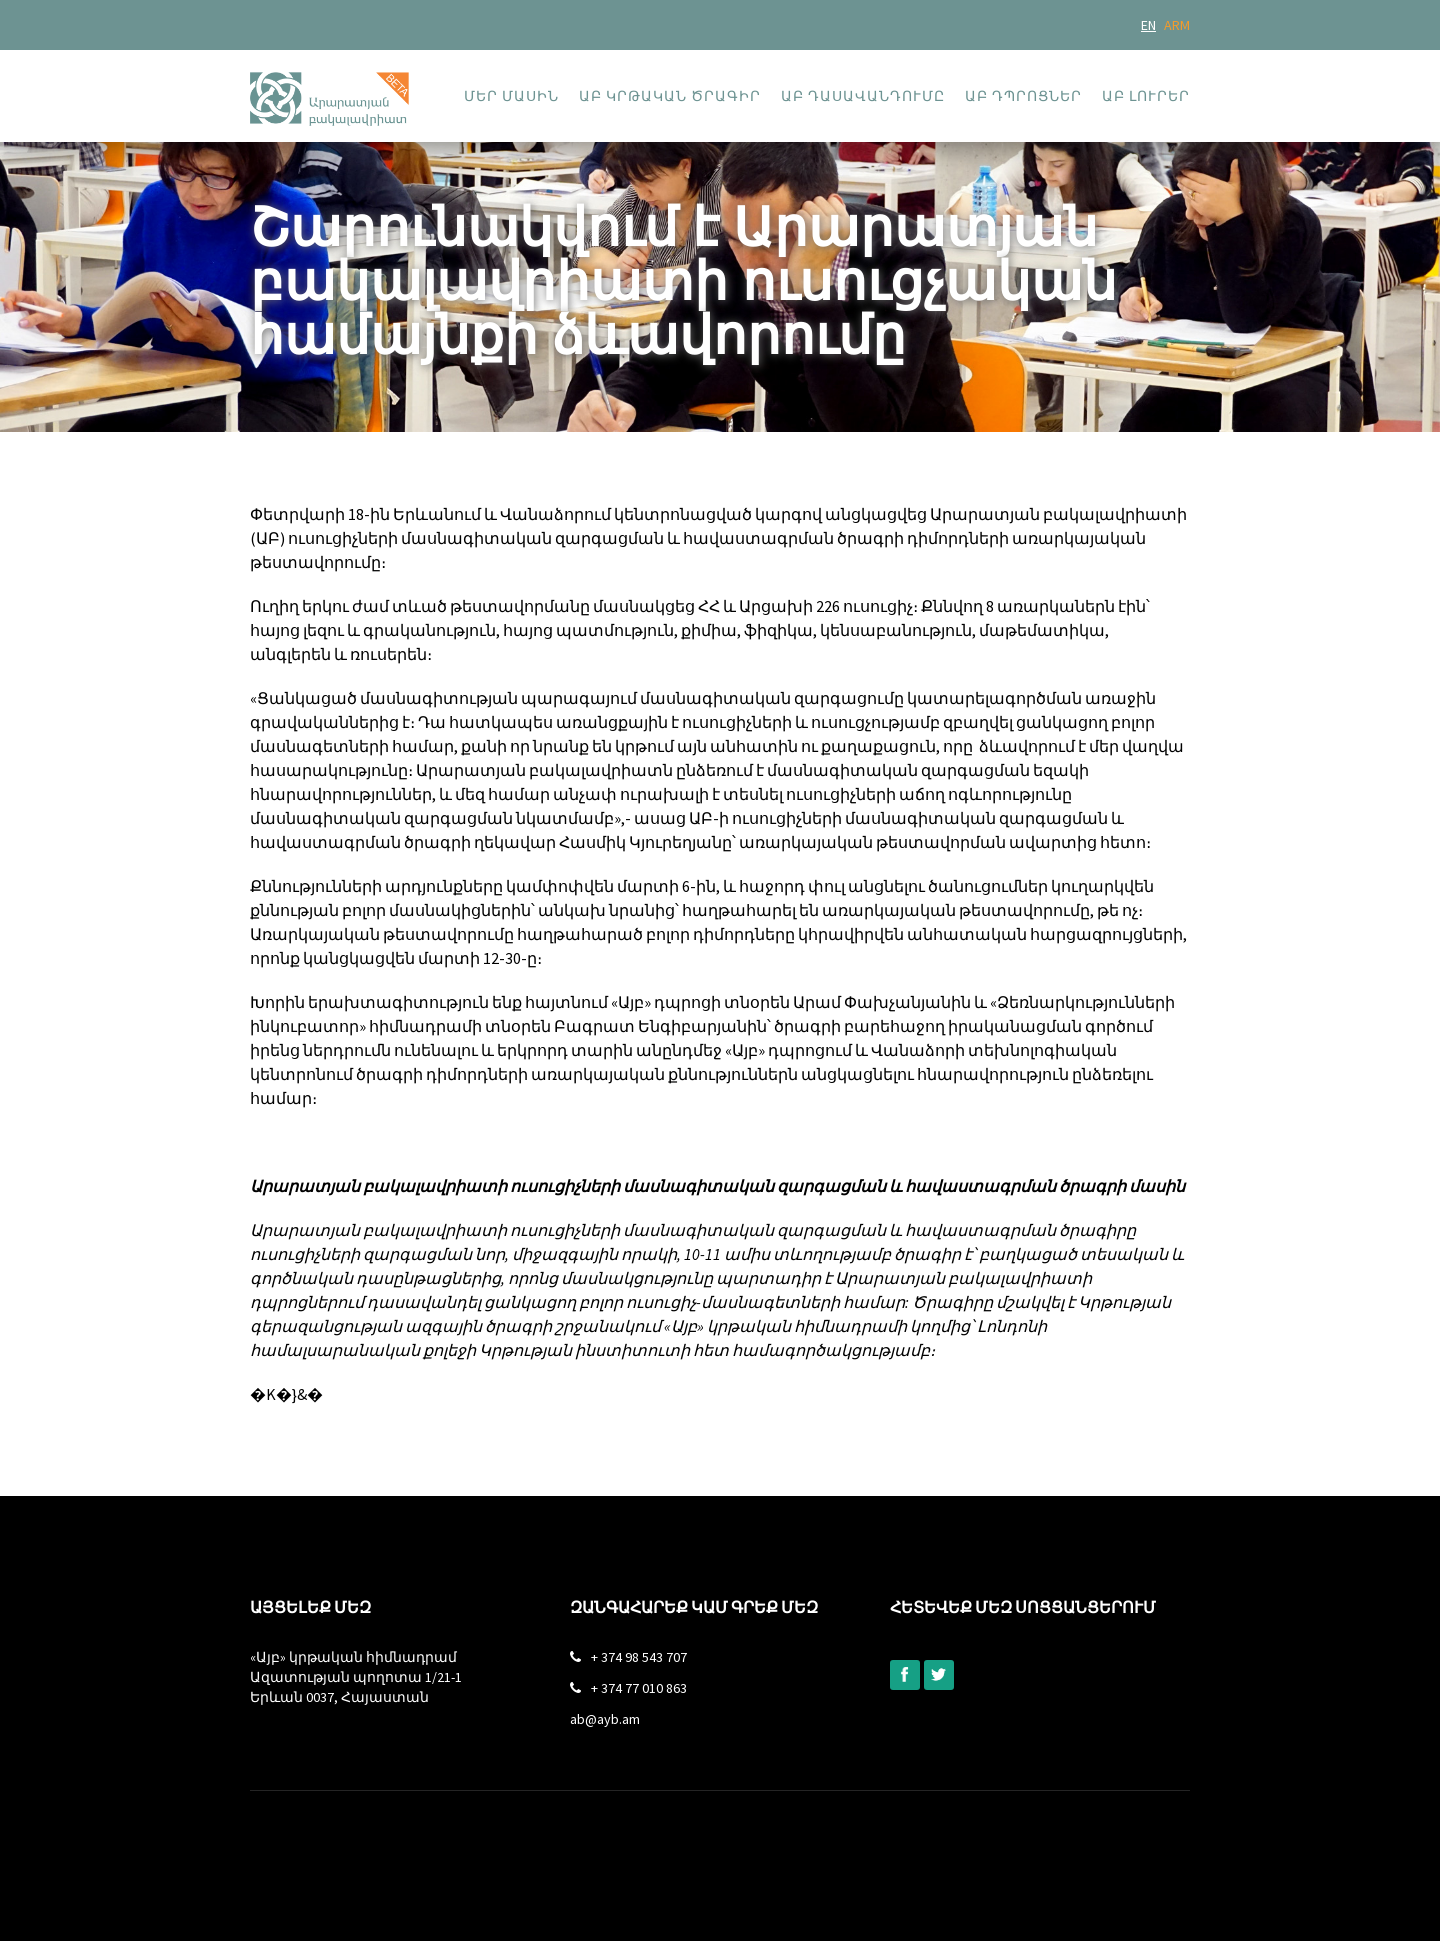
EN (1148, 25)
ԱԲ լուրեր (1146, 96)
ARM (1177, 25)
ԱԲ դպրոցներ (1023, 96)
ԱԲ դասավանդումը (863, 96)
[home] (329, 88)
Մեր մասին (511, 96)
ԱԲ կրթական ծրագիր (670, 96)
